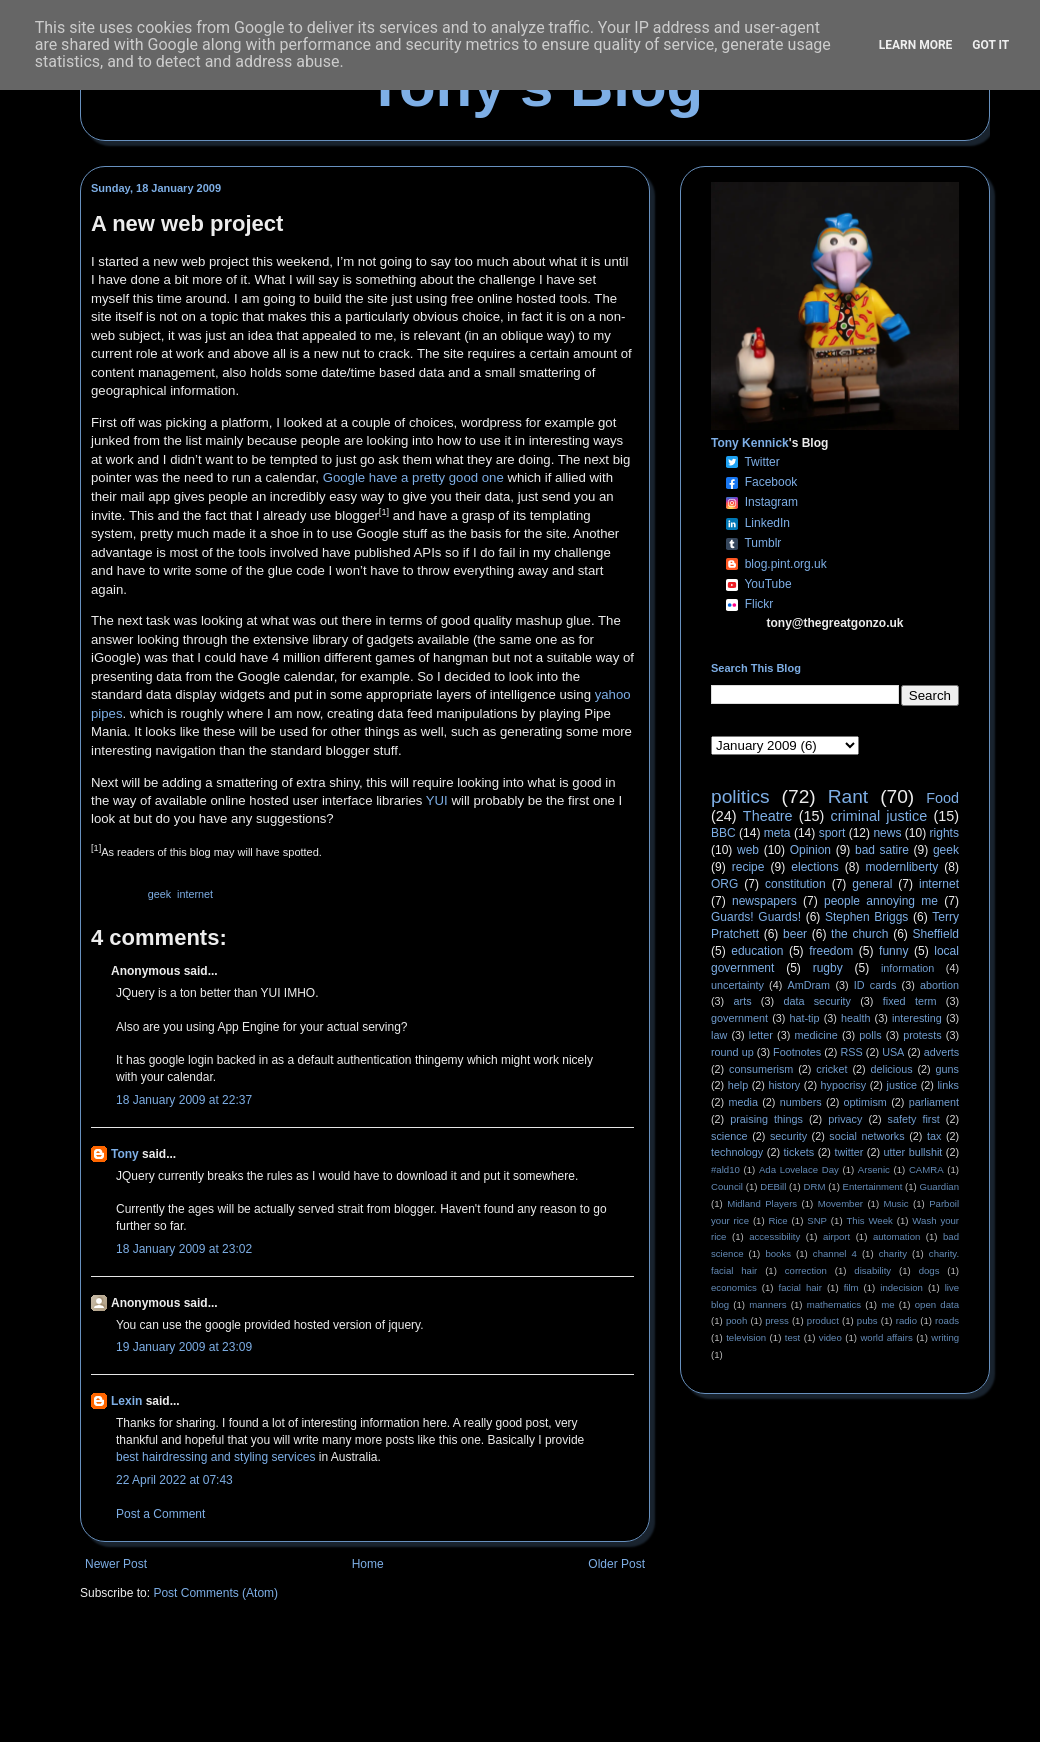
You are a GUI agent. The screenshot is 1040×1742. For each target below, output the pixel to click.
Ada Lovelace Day (799, 1169)
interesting (917, 1018)
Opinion (810, 850)
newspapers (764, 901)
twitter (848, 1152)
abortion (939, 985)
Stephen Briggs (866, 917)
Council (727, 1186)
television (746, 1337)
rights (944, 833)
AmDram (809, 985)
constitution (795, 884)
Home (368, 1564)
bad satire (882, 850)
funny (893, 951)
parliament (934, 1102)
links (948, 1085)
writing (945, 1337)
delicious (892, 1069)
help (738, 1085)
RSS (852, 1052)
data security (817, 1001)
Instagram (771, 502)
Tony (125, 1154)
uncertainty (737, 985)
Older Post (616, 1564)
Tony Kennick (750, 443)
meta (777, 833)
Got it (990, 45)
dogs (929, 1270)
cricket (831, 1069)
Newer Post (116, 1564)
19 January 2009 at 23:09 (184, 1347)
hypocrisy (844, 1085)
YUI (437, 800)
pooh (736, 1320)
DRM (815, 1186)
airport (836, 1236)
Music (896, 1203)
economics (734, 1287)
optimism (865, 1102)
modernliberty (902, 867)
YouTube (767, 584)
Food (942, 798)
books (778, 1253)
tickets (799, 1152)
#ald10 (725, 1169)
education (757, 951)
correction (806, 1270)
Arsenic (874, 1169)
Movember (840, 1203)
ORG (724, 884)
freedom (831, 951)
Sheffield (935, 934)
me (887, 1304)
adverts (941, 1052)
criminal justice (879, 816)
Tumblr (762, 543)
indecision (901, 1287)
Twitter (761, 462)
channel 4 (835, 1253)
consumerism (761, 1069)
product (823, 1320)
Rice (778, 1220)
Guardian (939, 1186)
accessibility (774, 1236)
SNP (817, 1220)
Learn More (916, 45)
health (855, 1018)
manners (767, 1304)
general (872, 884)
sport (832, 833)
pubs (867, 1320)
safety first (914, 1119)
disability (872, 1270)
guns (947, 1069)
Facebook (771, 482)
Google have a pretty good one (413, 477)
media (743, 1102)
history (784, 1085)
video (830, 1337)
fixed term (910, 1001)
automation (896, 1236)
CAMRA (926, 1169)
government (739, 1018)
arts (743, 1001)
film (851, 1287)
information (907, 968)
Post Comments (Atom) (215, 1593)
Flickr (759, 604)
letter (761, 1035)
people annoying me (881, 901)
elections (814, 867)
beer (795, 934)
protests (922, 1035)
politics (740, 796)
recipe (748, 867)
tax (934, 1136)
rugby (828, 968)
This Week (869, 1220)
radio (906, 1320)
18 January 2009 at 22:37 (184, 1100)
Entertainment (873, 1186)
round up (732, 1052)
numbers (801, 1102)
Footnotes (797, 1052)
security (788, 1136)
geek (159, 894)
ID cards (875, 985)
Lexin (126, 1401)
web (748, 850)
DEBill (773, 1186)
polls (870, 1035)
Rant (848, 796)
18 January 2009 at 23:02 (184, 1249)
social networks (866, 1136)
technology (737, 1152)
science (729, 1136)
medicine (816, 1035)
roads (947, 1320)
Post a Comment (160, 1514)
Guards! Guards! (756, 917)
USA (893, 1052)
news (887, 833)
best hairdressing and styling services (215, 1457)
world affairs (886, 1337)
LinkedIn (767, 523)
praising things (766, 1119)
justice (901, 1085)
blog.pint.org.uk (786, 564)
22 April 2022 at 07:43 (174, 1480)
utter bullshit (913, 1152)
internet (195, 894)
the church (859, 934)
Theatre (768, 816)
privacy (845, 1119)
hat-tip (805, 1018)
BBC (723, 833)
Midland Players (762, 1203)
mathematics (834, 1304)
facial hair (800, 1287)
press (776, 1320)
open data (937, 1304)
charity (893, 1253)
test (792, 1337)
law (719, 1035)
